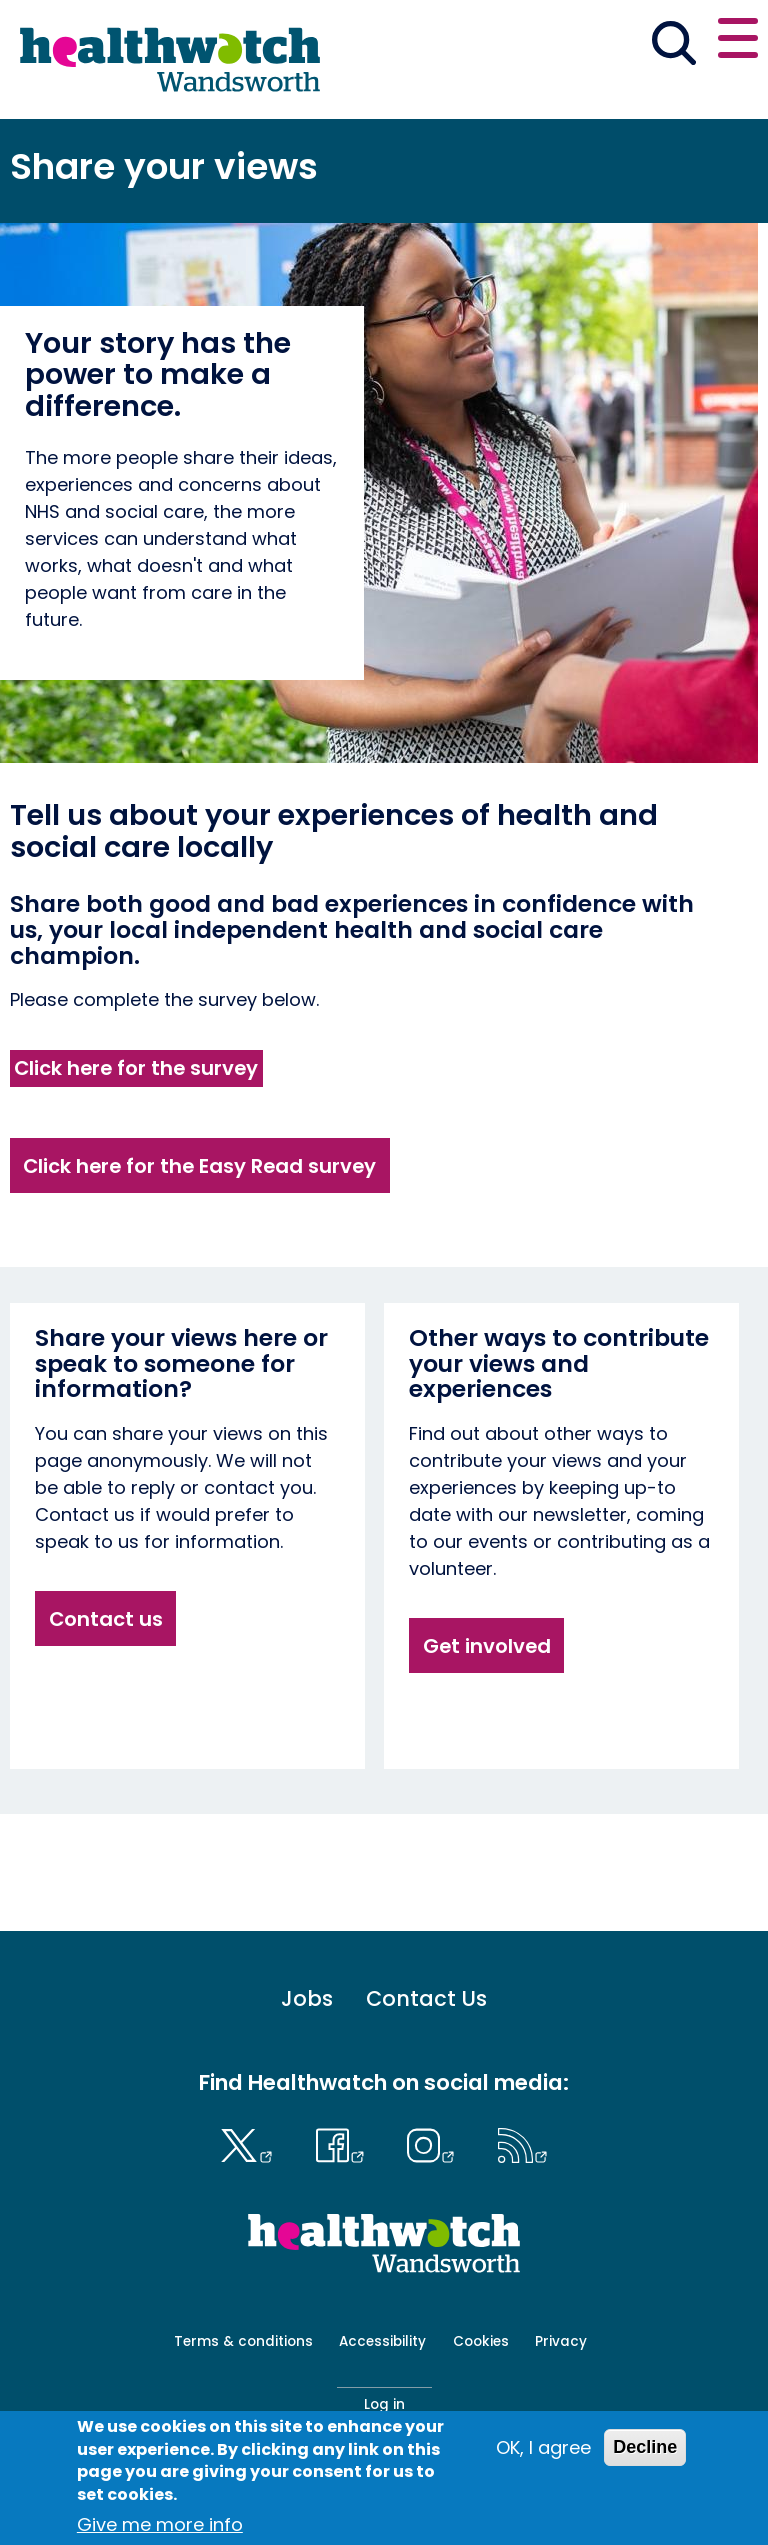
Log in (384, 2404)
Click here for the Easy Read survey (199, 1166)
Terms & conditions (243, 2341)
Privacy (561, 2341)
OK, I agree (543, 2447)
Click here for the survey (136, 1068)
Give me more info (160, 2524)
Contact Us (426, 1999)
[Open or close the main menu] (738, 41)
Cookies (481, 2341)
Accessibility (382, 2341)
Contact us (106, 1619)
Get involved (487, 1646)
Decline (645, 2447)
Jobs (307, 1999)
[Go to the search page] (673, 46)
